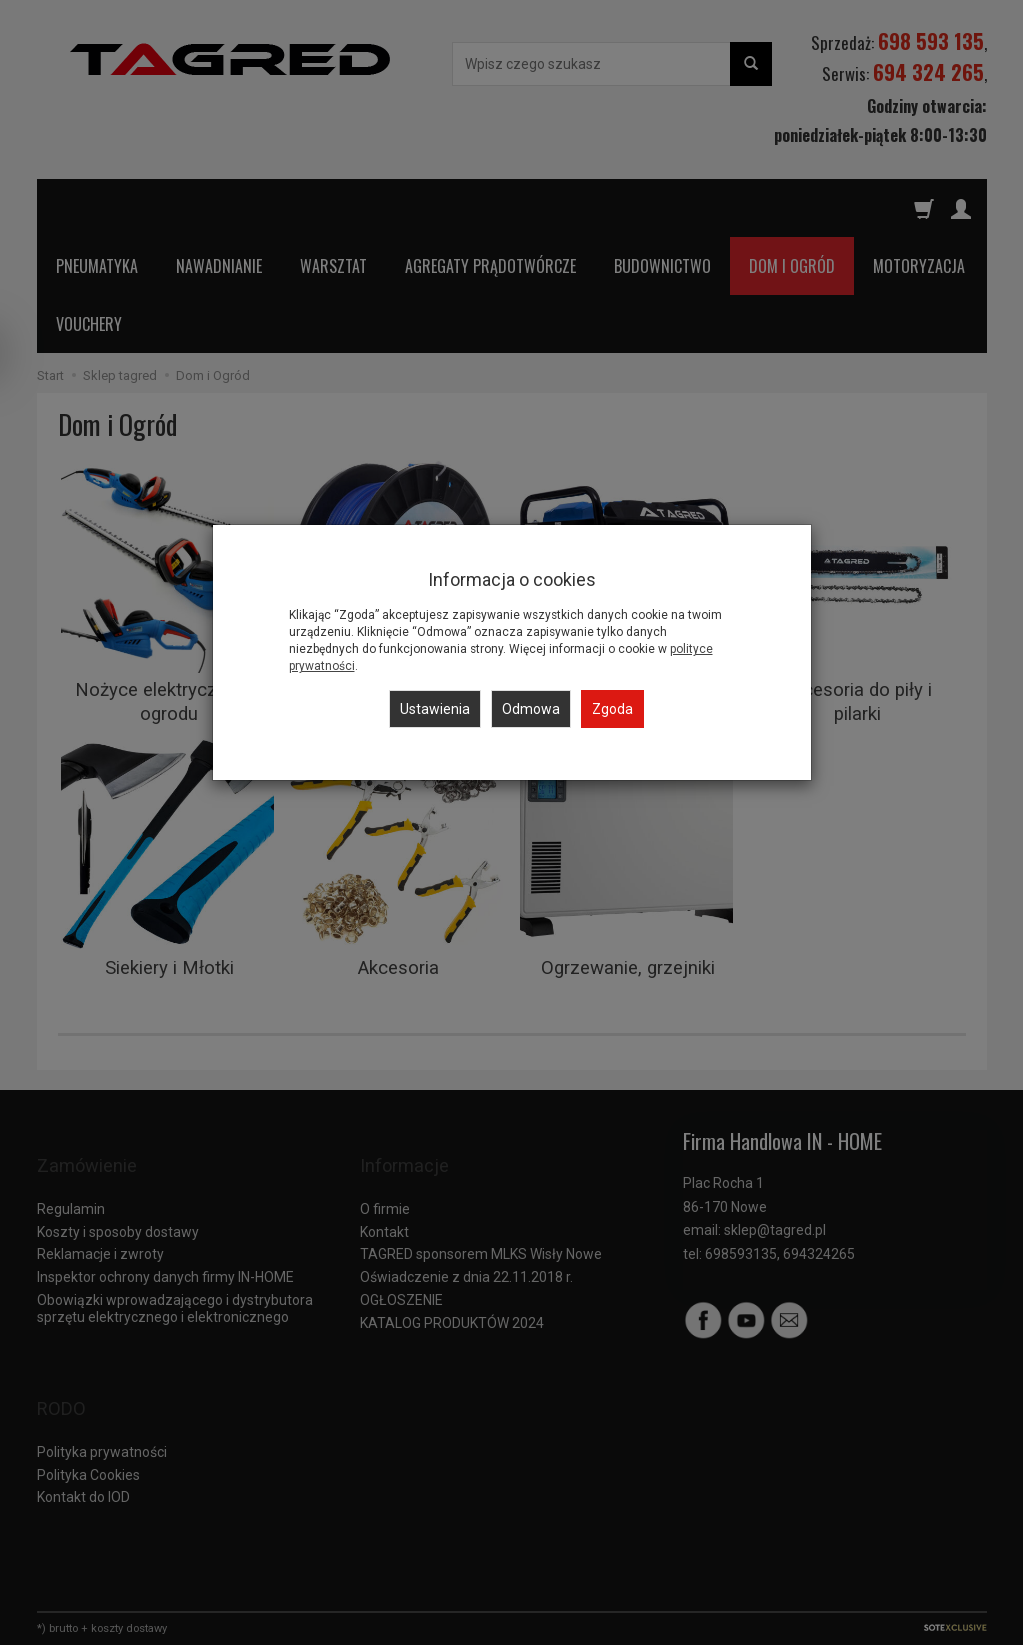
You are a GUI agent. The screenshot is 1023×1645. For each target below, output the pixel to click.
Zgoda (612, 709)
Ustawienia (435, 709)
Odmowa (531, 709)
